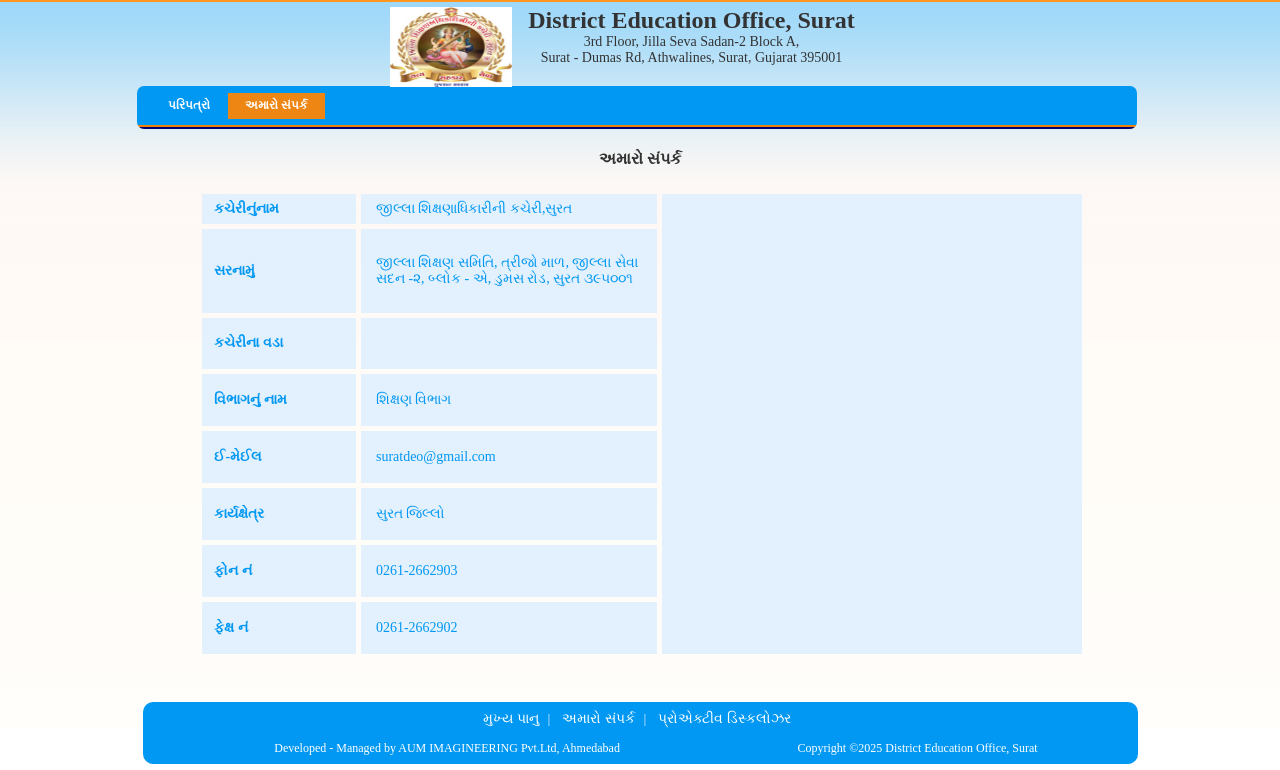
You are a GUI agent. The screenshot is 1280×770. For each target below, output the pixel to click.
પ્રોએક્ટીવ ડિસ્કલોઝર (724, 718)
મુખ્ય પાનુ (511, 718)
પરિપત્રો (189, 105)
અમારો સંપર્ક (276, 105)
